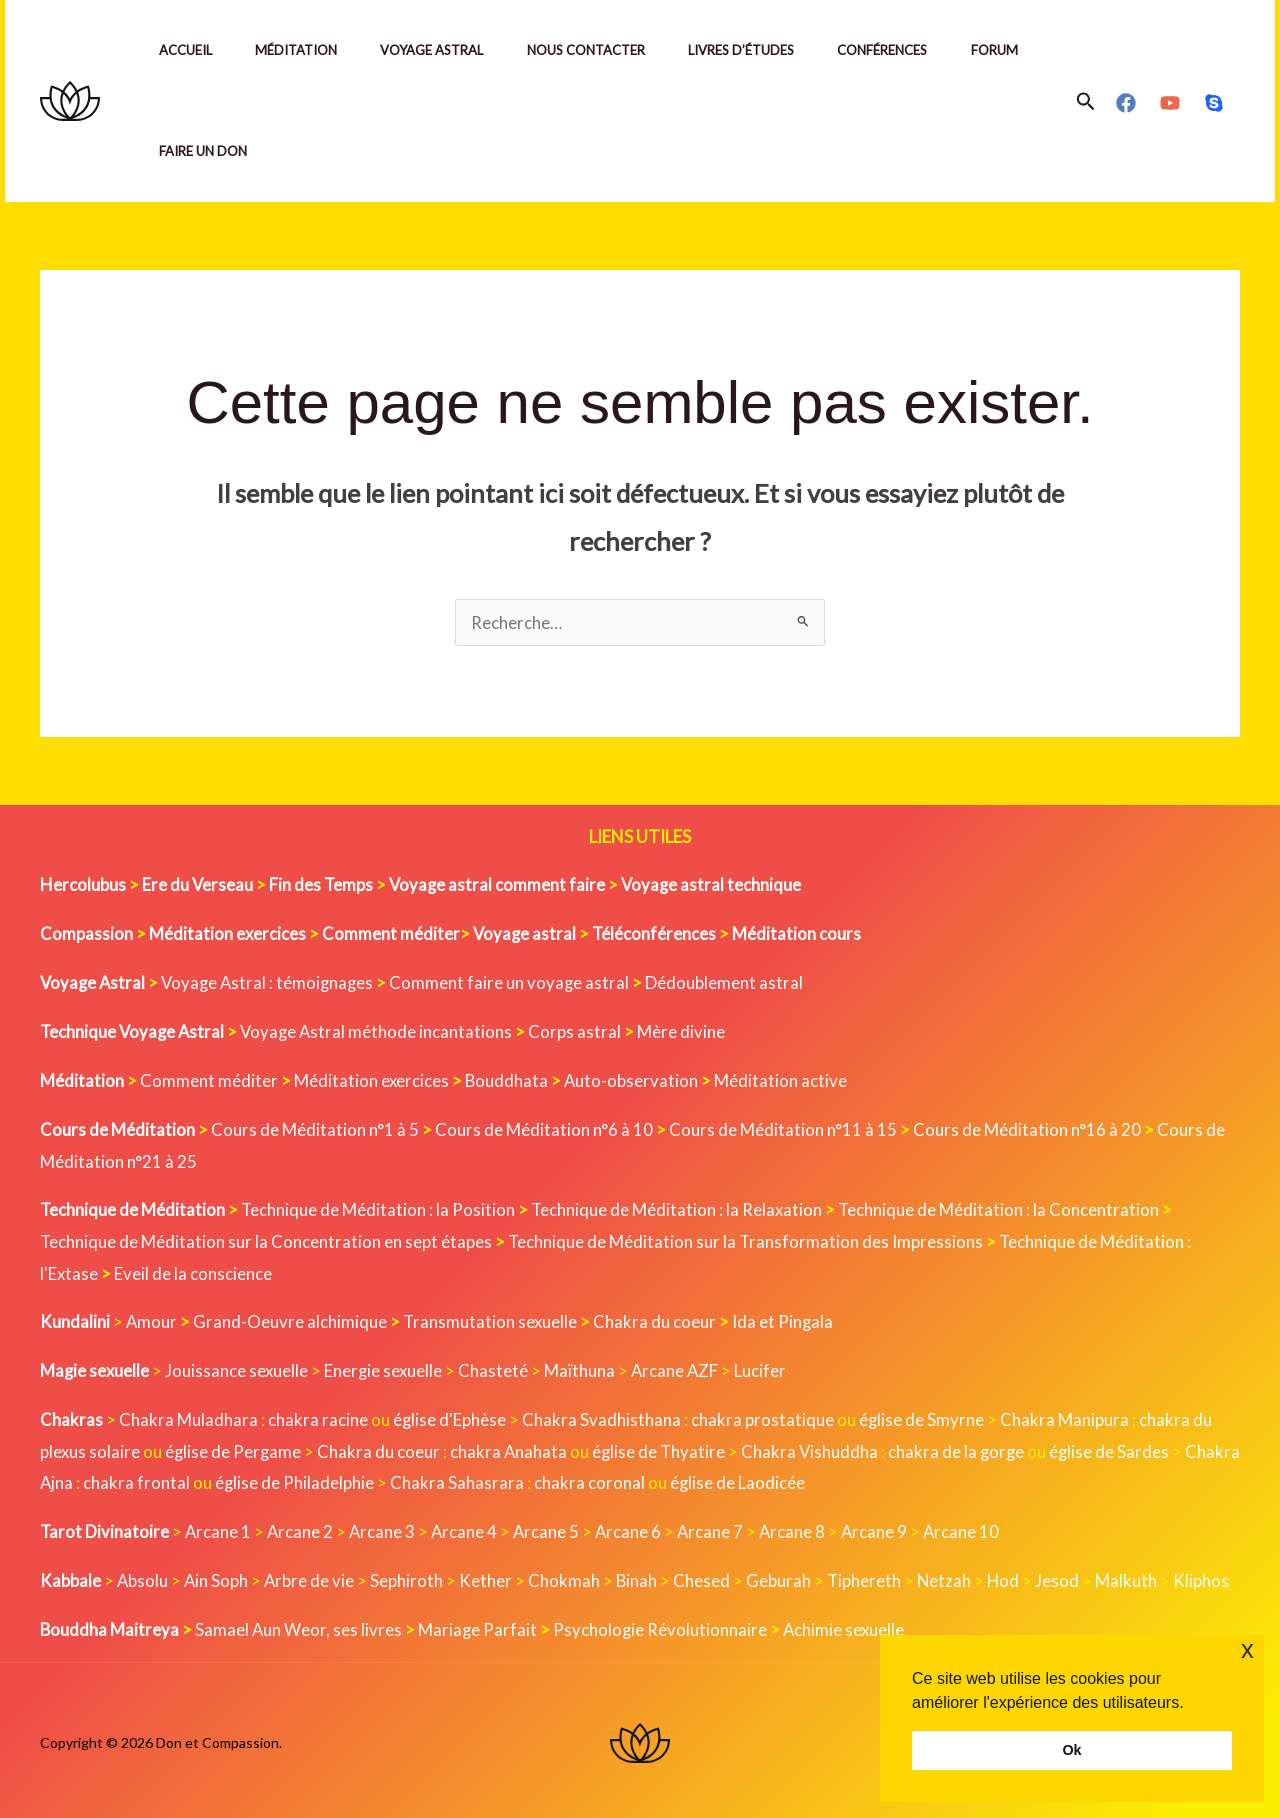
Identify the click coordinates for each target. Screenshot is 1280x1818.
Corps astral (581, 1030)
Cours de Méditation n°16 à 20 (1030, 1127)
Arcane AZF (679, 1367)
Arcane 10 (971, 1528)
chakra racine (318, 1416)
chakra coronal (649, 1479)
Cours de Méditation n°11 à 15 (785, 1127)
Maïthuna (583, 1367)
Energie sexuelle (386, 1367)
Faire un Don (300, 151)
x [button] (1247, 1649)
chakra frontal (195, 1479)
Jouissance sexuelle (238, 1367)
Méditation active (783, 1079)
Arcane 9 (883, 1528)
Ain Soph (217, 1576)
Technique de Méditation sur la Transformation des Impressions (747, 1239)
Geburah (782, 1576)
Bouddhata (508, 1079)
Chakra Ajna (86, 1479)
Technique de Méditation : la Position (379, 1207)
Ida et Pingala (786, 1319)
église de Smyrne (923, 1416)
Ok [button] (1071, 1750)
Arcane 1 (219, 1528)
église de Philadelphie (355, 1479)
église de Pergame (235, 1448)
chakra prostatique (763, 1416)
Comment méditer (209, 1079)
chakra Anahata (512, 1448)
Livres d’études (762, 50)
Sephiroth (409, 1576)
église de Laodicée (798, 1479)
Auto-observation (633, 1079)
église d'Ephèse (450, 1416)
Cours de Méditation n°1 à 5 (315, 1127)
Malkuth (1133, 1576)
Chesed (705, 1576)
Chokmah (567, 1576)
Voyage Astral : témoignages (272, 981)
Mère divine (688, 1030)
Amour (152, 1319)
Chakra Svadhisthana (602, 1416)
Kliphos (1208, 1576)
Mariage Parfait (480, 1625)
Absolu (143, 1576)
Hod (1009, 1576)
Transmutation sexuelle (492, 1319)
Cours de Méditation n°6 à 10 (545, 1127)
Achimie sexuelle (848, 1625)
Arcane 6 (634, 1528)
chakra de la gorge (964, 1448)
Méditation (303, 50)
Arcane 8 (800, 1528)
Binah (640, 1576)
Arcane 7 (717, 1528)
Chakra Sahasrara (517, 1479)
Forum (184, 151)
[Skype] (1214, 103)
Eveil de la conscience (194, 1270)
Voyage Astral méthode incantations (381, 1030)
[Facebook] (1126, 103)
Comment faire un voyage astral (517, 981)
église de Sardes (1118, 1448)
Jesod (1064, 1576)
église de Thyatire (663, 1448)
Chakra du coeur (657, 1319)
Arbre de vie (311, 1576)
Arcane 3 (385, 1528)
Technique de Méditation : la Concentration (1003, 1207)
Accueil (187, 50)
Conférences (908, 50)
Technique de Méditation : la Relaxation (679, 1207)
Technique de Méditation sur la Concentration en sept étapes (266, 1239)
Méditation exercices (372, 1079)
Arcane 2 (302, 1528)
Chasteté (497, 1367)
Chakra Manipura (1066, 1416)
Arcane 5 (551, 1528)
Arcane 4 (468, 1528)
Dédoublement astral (733, 981)
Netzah (949, 1576)
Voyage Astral (443, 50)
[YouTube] (1170, 103)
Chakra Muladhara (188, 1416)
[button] (1086, 101)
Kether (488, 1576)
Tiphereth (868, 1576)
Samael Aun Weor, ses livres (300, 1625)
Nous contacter (602, 50)
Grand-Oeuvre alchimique (291, 1319)
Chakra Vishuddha (816, 1448)
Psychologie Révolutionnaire (663, 1625)
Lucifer (766, 1367)
